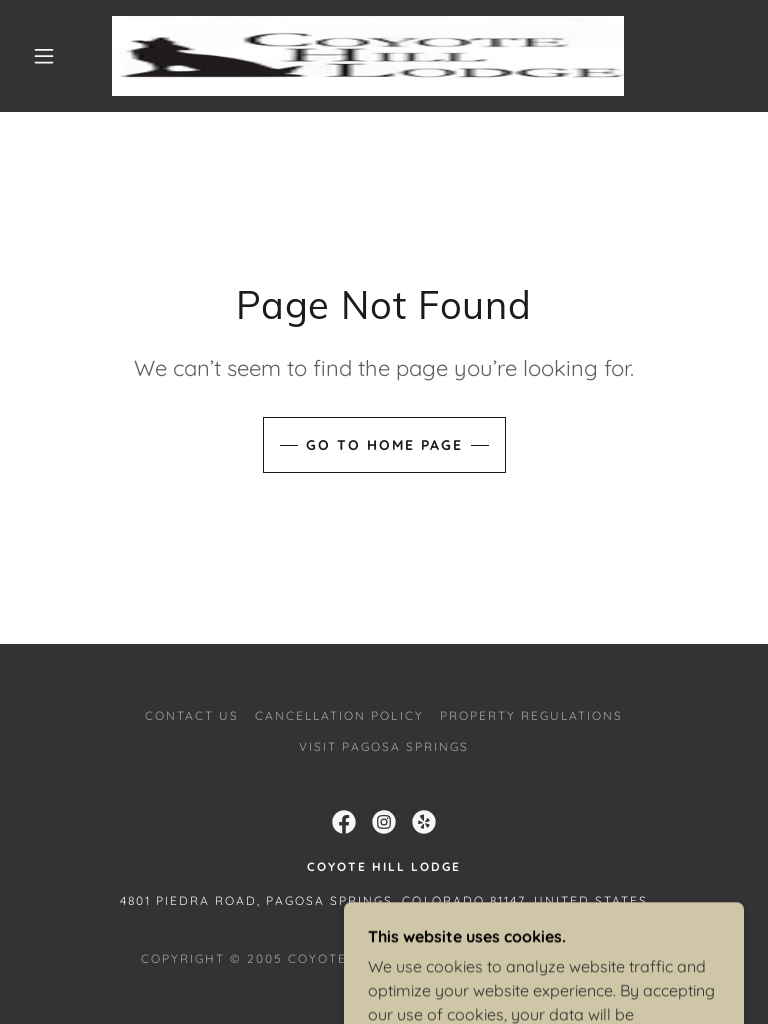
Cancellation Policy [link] (339, 715)
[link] (368, 56)
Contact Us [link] (192, 715)
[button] (44, 56)
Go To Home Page (384, 445)
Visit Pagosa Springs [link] (384, 746)
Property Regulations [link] (531, 715)
